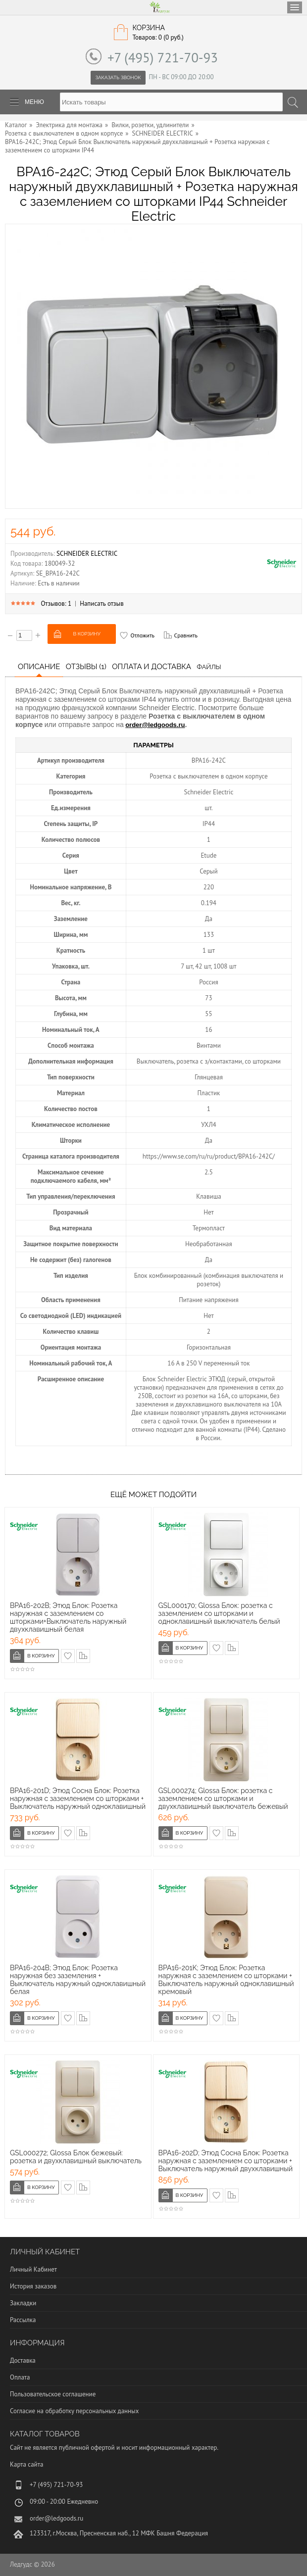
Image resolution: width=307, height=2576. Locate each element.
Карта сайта (26, 2464)
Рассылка (23, 2320)
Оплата (20, 2377)
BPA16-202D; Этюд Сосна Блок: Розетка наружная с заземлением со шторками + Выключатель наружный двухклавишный (225, 2161)
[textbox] (171, 102)
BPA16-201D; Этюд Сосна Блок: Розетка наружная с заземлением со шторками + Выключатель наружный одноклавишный (78, 1798)
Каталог (16, 125)
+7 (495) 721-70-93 (162, 57)
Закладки (23, 2303)
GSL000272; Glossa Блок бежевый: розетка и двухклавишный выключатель (76, 2157)
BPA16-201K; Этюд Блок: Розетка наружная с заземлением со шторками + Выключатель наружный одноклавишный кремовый (226, 1979)
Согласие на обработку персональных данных (74, 2411)
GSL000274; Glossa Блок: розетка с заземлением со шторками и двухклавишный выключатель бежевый (223, 1798)
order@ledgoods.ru (155, 725)
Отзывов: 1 (56, 603)
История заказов (33, 2286)
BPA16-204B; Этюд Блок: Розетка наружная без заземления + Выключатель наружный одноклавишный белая (78, 1979)
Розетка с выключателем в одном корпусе (64, 133)
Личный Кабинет (33, 2269)
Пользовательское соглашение (53, 2394)
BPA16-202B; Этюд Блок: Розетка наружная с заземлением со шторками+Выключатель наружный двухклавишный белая (68, 1617)
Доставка (23, 2360)
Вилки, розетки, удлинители (150, 125)
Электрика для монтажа (69, 125)
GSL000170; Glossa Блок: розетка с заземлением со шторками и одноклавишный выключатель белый (219, 1613)
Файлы (209, 667)
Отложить (142, 635)
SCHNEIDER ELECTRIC (162, 133)
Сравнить (186, 635)
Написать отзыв (102, 603)
